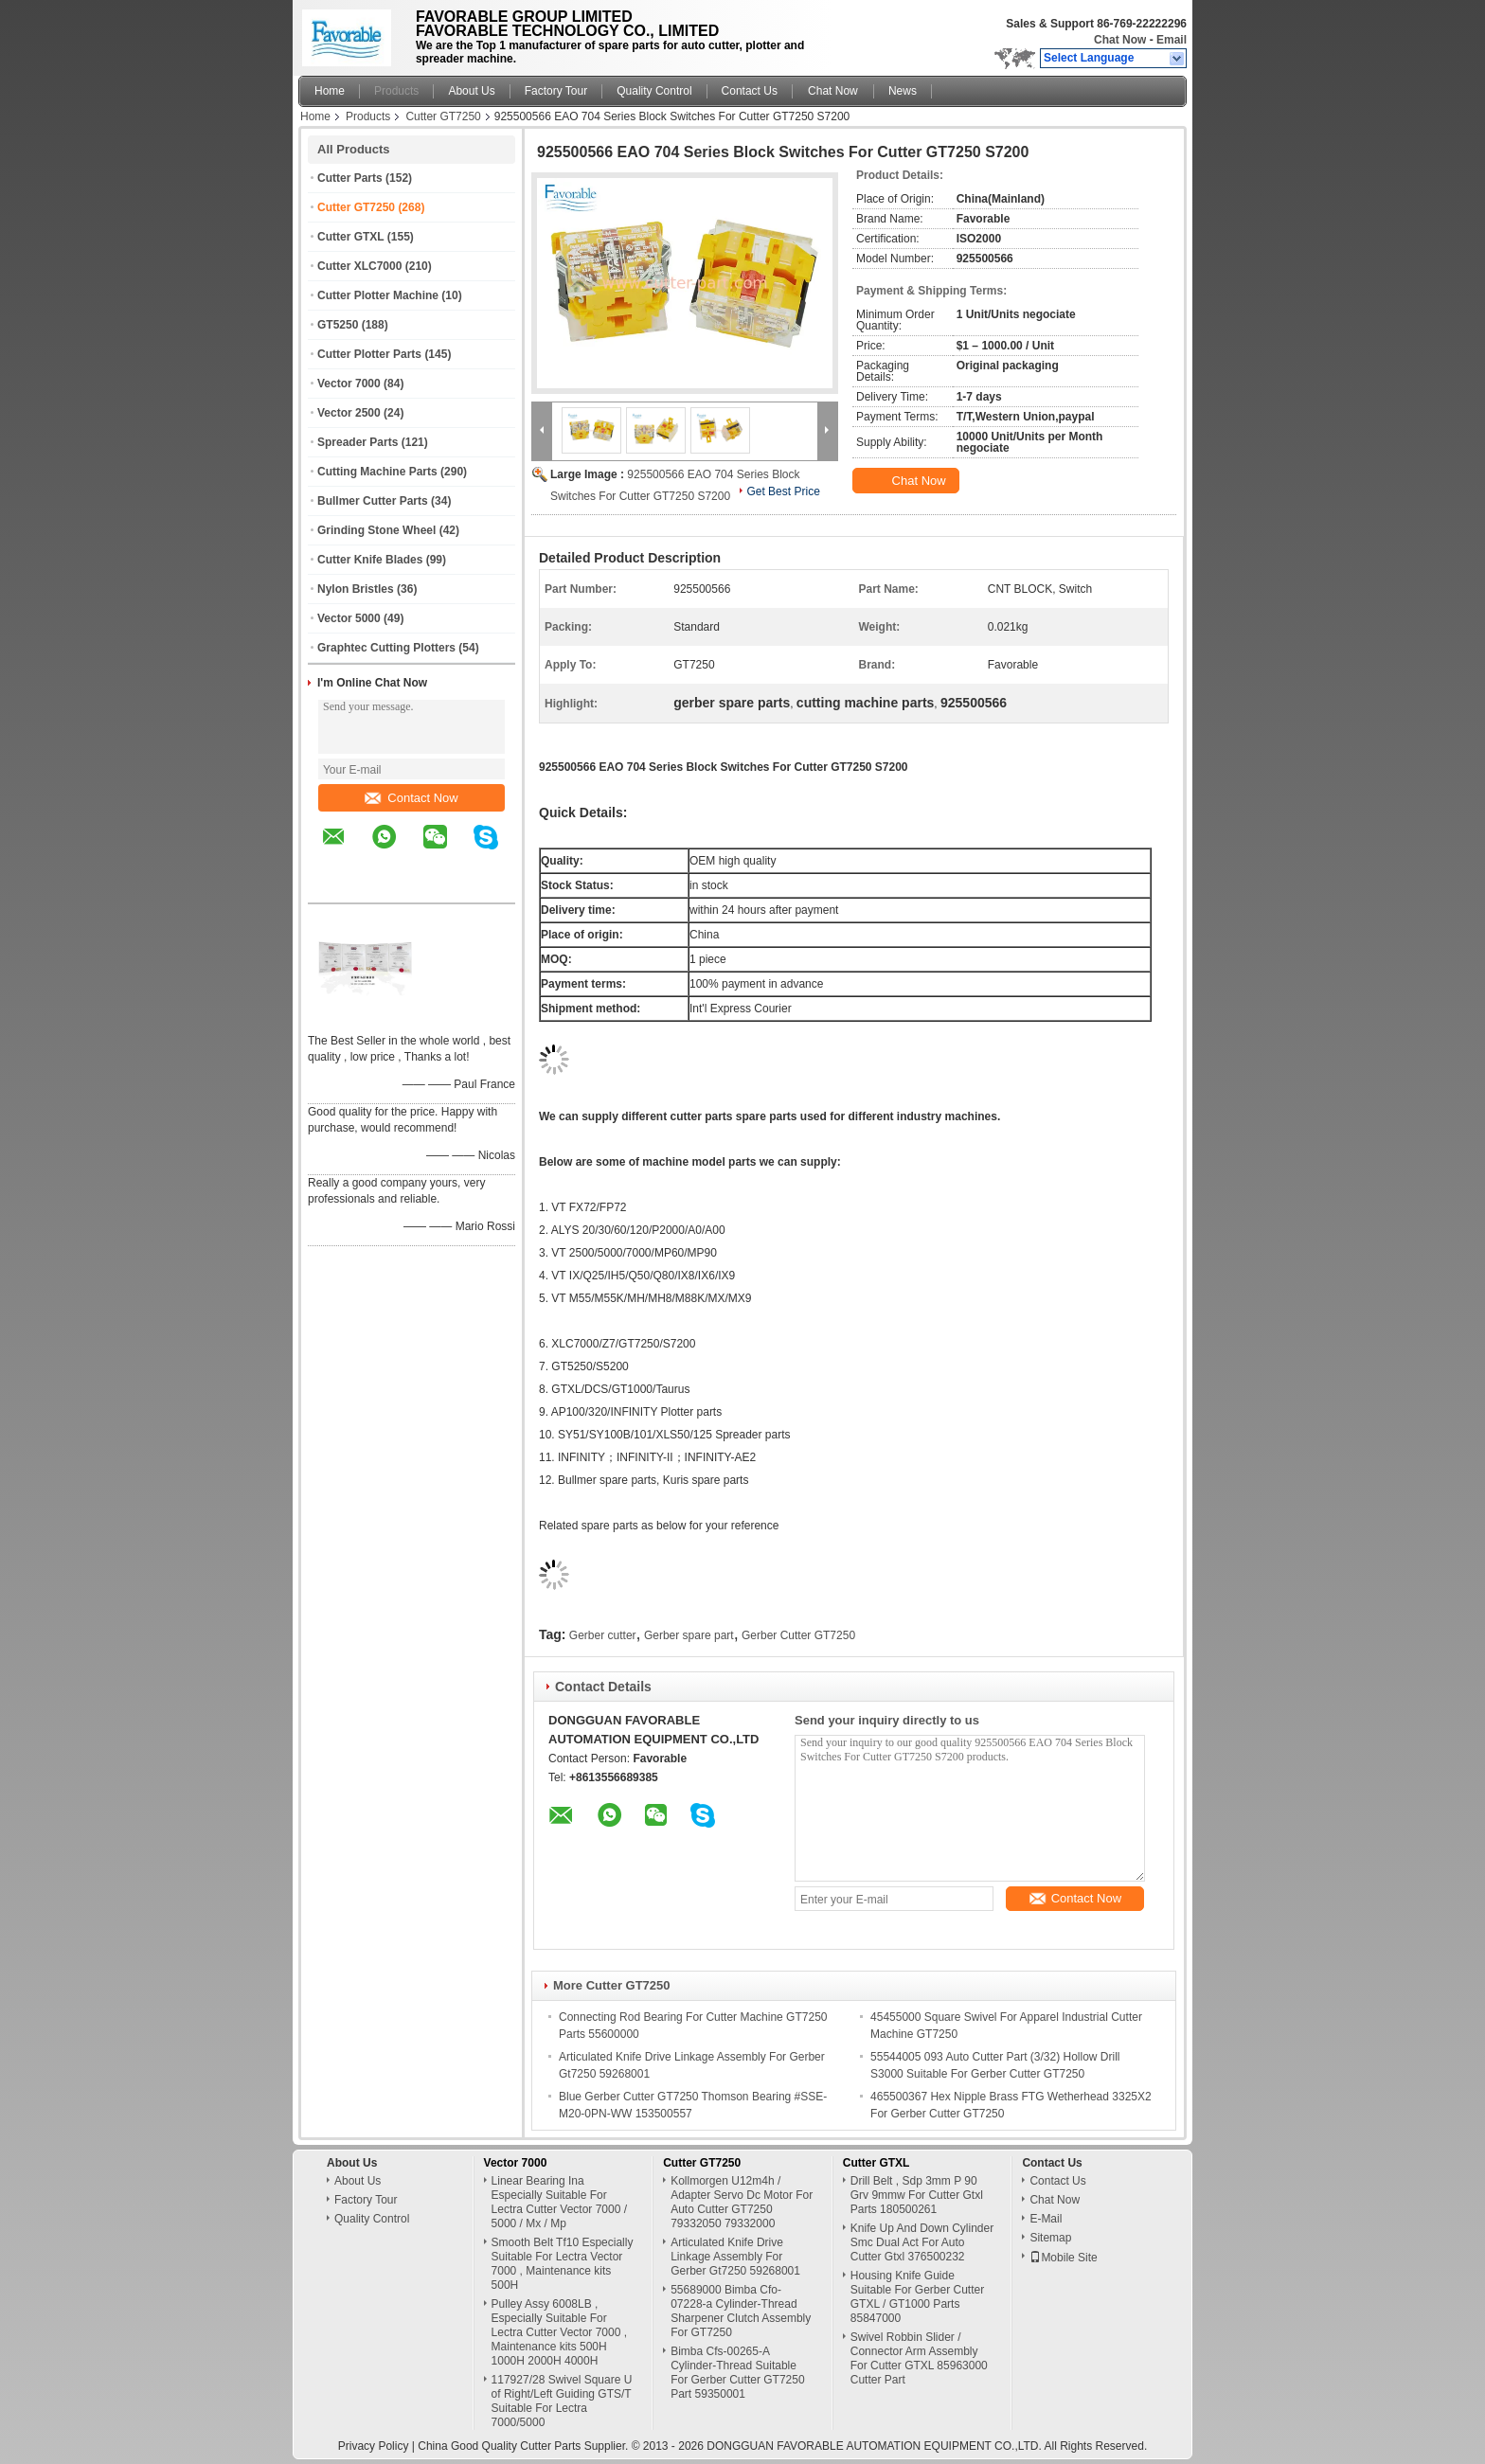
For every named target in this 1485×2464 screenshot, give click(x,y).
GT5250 (337, 324)
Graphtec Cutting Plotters (386, 647)
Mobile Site (1063, 2257)
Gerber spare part (689, 1635)
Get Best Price (782, 491)
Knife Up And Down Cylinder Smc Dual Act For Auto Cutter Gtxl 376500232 (921, 2242)
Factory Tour (556, 91)
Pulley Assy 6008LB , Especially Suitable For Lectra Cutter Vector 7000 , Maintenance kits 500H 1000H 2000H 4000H (559, 2332)
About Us (471, 91)
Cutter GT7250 (442, 116)
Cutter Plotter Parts (369, 354)
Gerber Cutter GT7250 (798, 1635)
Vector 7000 (349, 383)
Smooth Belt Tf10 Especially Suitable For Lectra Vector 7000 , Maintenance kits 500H (563, 2264)
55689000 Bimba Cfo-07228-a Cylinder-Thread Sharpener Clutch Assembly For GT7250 (741, 2311)
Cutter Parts (350, 178)
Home (329, 91)
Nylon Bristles (355, 589)
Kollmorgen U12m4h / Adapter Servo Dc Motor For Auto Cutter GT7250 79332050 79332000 (742, 2202)
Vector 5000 (349, 618)
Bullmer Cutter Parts (372, 501)
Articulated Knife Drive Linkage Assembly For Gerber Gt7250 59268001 (735, 2256)
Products (396, 91)
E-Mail (1045, 2218)
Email (1171, 39)
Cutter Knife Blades (369, 559)
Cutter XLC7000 (359, 266)
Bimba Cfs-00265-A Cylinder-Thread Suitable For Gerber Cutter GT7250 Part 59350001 (737, 2373)
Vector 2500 (349, 413)
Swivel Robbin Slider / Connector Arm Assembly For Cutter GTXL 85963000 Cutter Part (919, 2358)
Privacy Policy (373, 2446)
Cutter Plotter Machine (377, 295)
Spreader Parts (357, 442)
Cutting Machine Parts (377, 471)
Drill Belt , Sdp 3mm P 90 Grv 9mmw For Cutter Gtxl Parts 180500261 (916, 2195)
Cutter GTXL (350, 236)
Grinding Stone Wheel (376, 530)
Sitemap (1050, 2237)
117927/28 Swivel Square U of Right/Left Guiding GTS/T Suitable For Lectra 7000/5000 (562, 2401)
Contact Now (411, 798)
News (902, 91)
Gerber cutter (602, 1635)
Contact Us (750, 91)
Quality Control (654, 91)
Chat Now (1120, 39)
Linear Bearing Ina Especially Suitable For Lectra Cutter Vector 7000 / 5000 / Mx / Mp (559, 2202)
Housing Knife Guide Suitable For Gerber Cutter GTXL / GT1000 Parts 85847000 (917, 2297)
